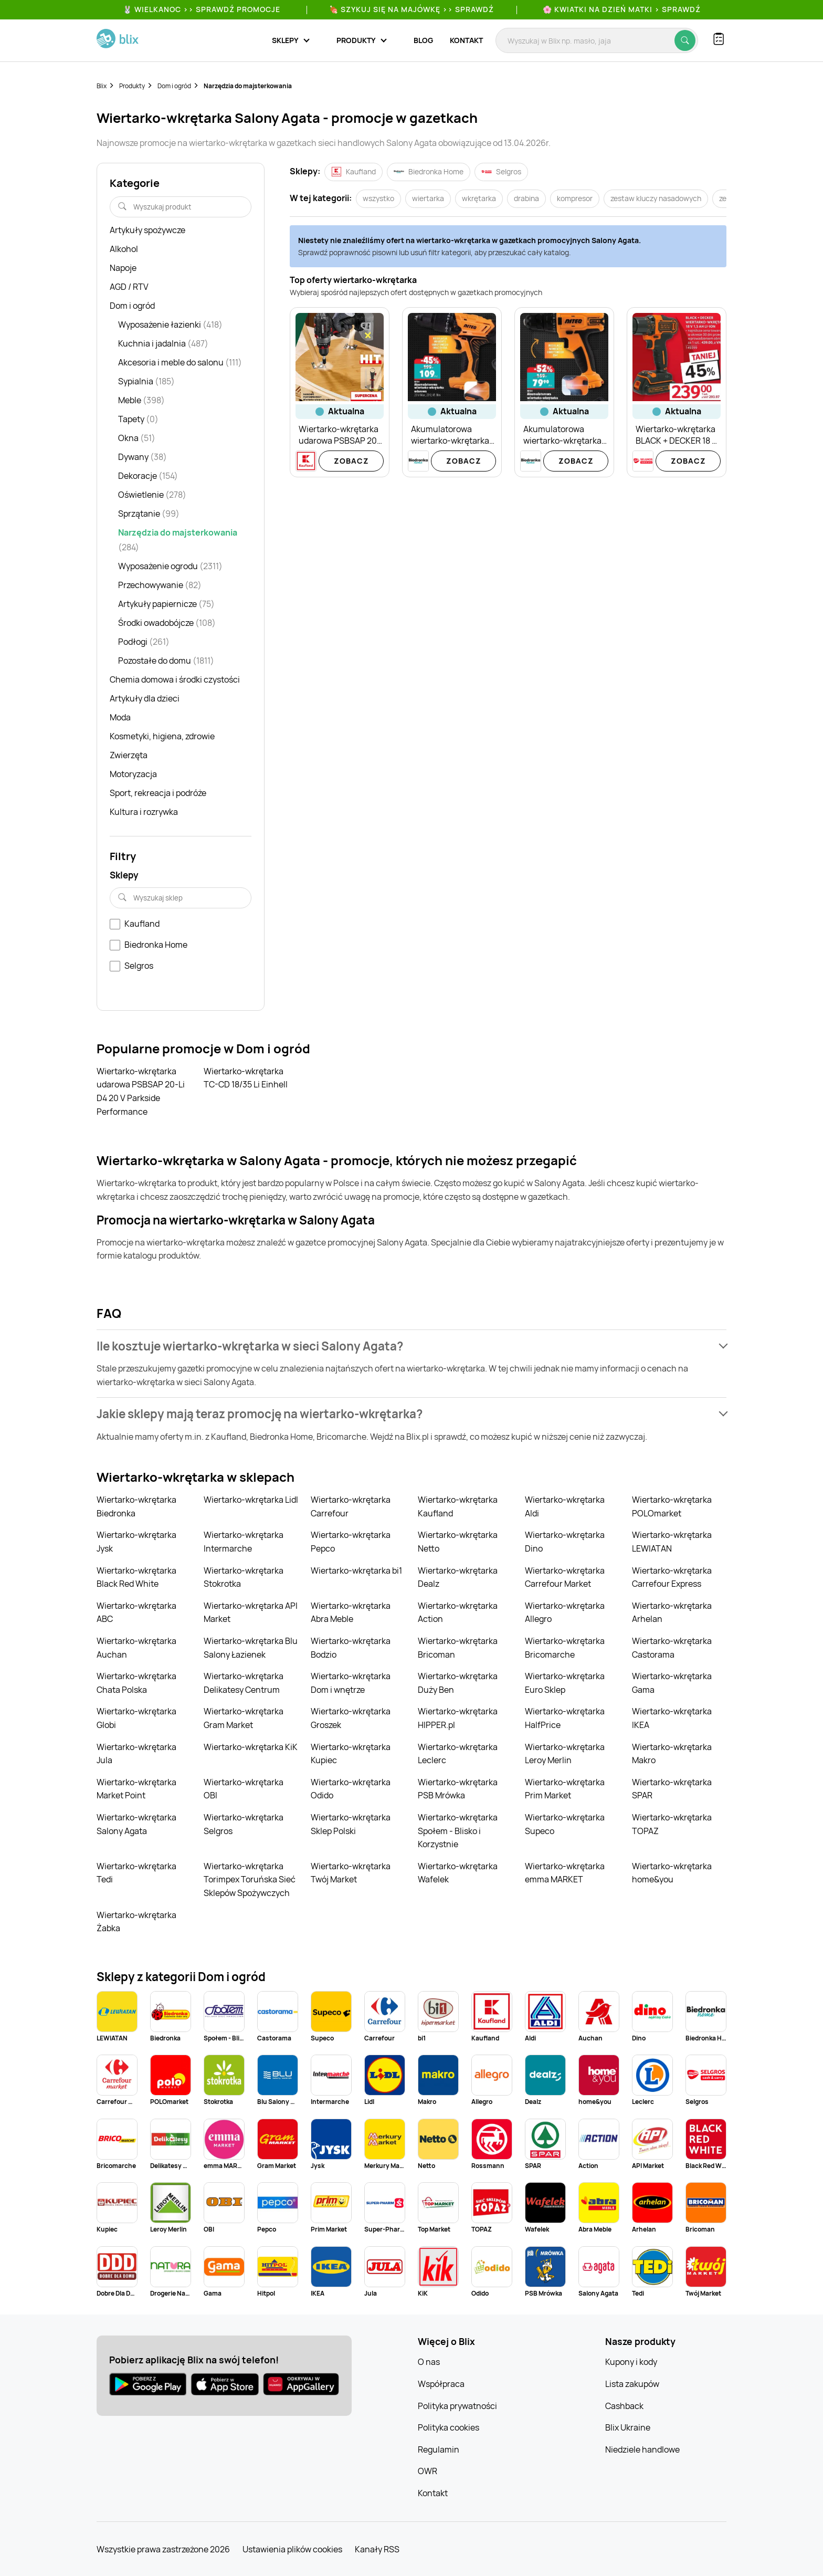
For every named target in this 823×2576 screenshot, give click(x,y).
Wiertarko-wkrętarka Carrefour (351, 1506)
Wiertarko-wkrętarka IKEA (672, 1718)
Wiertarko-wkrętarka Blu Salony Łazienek (251, 1647)
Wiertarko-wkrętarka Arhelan (672, 1612)
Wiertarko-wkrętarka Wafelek (458, 1873)
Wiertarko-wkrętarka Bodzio (351, 1647)
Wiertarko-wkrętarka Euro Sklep (565, 1682)
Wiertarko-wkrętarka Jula (136, 1753)
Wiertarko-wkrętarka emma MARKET (565, 1873)
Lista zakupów (632, 2384)
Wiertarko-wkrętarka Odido (351, 1789)
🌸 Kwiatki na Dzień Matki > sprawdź (622, 9)
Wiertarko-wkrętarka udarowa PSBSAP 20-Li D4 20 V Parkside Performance (141, 1091)
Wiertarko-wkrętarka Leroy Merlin (565, 1753)
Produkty (132, 85)
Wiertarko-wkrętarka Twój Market (351, 1873)
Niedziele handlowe (642, 2449)
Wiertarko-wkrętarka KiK (251, 1747)
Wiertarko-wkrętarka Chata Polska (136, 1682)
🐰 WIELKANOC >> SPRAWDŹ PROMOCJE (201, 9)
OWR (427, 2471)
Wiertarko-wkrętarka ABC (136, 1612)
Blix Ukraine (627, 2427)
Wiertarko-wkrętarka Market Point (136, 1789)
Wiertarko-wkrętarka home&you (672, 1873)
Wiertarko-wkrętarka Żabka (136, 1921)
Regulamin (438, 2449)
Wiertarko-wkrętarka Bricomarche (565, 1647)
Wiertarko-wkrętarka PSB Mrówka (458, 1789)
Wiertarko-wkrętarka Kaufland (458, 1506)
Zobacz (351, 461)
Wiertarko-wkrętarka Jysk (136, 1541)
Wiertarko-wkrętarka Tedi (136, 1873)
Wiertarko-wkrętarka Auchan (136, 1647)
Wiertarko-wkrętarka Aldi (565, 1506)
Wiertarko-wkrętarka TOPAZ (672, 1824)
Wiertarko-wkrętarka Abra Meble (351, 1612)
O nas (429, 2362)
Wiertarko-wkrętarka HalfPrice (565, 1718)
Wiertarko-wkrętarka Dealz (458, 1577)
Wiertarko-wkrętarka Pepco (351, 1541)
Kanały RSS (377, 2549)
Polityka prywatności (457, 2406)
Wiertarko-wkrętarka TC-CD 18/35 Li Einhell (246, 1078)
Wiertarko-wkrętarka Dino (565, 1541)
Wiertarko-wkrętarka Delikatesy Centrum (243, 1682)
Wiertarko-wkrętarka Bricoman (458, 1647)
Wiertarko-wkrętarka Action (458, 1612)
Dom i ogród (174, 85)
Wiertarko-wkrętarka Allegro (565, 1612)
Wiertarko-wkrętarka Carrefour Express (672, 1577)
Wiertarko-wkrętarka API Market (251, 1612)
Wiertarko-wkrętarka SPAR (672, 1789)
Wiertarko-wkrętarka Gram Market (243, 1718)
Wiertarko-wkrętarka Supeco (565, 1824)
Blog (423, 40)
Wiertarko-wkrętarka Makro (672, 1753)
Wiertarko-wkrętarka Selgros (243, 1824)
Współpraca (441, 2384)
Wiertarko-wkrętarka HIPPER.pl (458, 1718)
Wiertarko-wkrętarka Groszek (351, 1718)
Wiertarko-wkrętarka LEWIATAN (672, 1541)
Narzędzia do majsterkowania (248, 85)
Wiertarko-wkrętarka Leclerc (458, 1753)
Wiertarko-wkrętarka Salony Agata (136, 1824)
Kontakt (466, 40)
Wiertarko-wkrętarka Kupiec (351, 1753)
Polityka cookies (448, 2427)
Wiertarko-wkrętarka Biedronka (136, 1506)
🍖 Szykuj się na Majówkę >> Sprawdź (411, 9)
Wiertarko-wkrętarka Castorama (672, 1647)
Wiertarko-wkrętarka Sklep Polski (351, 1824)
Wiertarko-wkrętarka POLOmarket (672, 1506)
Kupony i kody (631, 2362)
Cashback (624, 2406)
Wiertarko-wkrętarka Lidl (251, 1499)
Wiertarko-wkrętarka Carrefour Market (565, 1577)
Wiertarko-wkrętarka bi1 (356, 1570)
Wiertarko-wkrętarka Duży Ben (458, 1682)
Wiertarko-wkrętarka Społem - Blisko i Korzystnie (458, 1830)
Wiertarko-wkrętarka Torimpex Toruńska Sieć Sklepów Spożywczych (250, 1879)
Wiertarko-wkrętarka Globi (136, 1718)
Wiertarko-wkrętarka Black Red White (136, 1577)
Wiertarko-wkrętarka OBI (243, 1789)
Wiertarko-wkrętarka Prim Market (565, 1789)
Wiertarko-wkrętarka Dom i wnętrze (351, 1682)
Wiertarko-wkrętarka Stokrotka (243, 1577)
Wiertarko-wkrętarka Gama (672, 1682)
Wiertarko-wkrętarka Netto (458, 1541)
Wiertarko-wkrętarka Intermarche (243, 1541)
